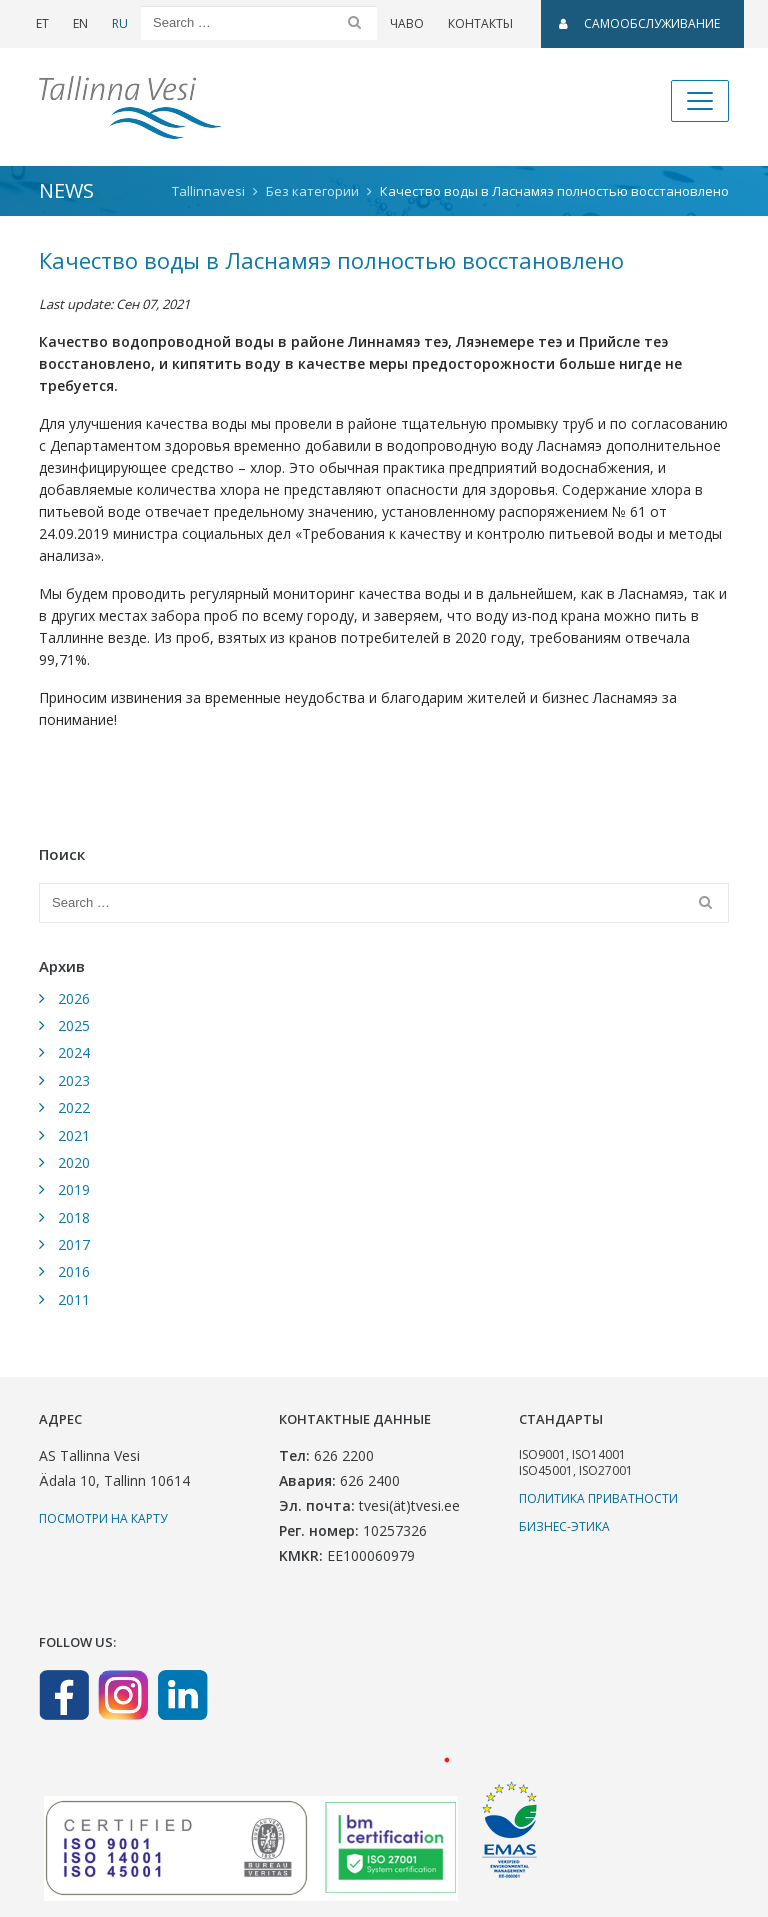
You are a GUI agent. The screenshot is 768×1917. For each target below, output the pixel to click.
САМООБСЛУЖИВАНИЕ (639, 23)
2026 (74, 998)
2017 (74, 1244)
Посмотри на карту (103, 1518)
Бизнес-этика (564, 1526)
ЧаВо (407, 23)
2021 (74, 1135)
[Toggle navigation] (700, 101)
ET (42, 23)
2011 (74, 1299)
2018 (74, 1217)
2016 (74, 1271)
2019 (74, 1189)
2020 (74, 1162)
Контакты (480, 23)
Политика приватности (598, 1498)
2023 (74, 1080)
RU (120, 23)
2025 (74, 1025)
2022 (74, 1107)
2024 (74, 1052)
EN (80, 23)
